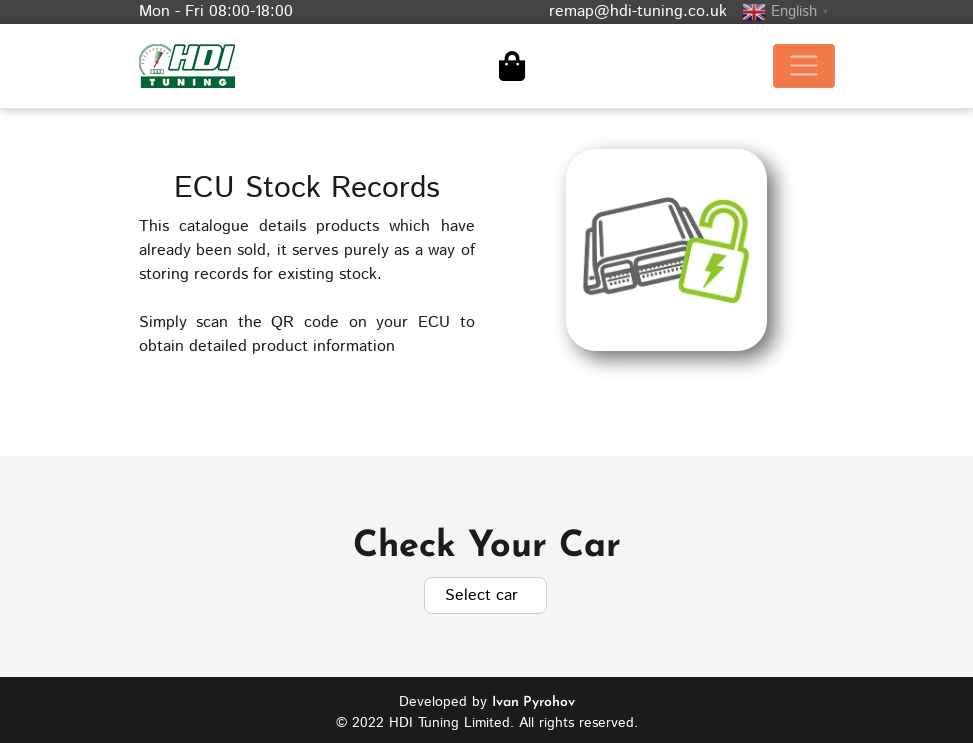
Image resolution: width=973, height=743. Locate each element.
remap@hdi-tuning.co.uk (638, 11)
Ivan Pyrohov (533, 696)
